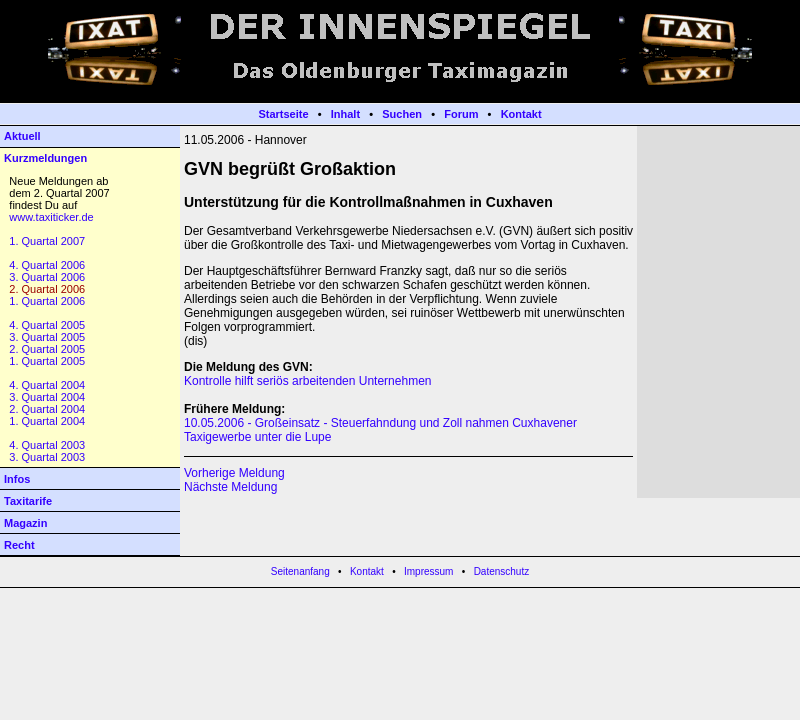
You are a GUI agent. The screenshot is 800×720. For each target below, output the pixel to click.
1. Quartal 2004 (47, 421)
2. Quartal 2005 (47, 349)
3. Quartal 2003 (47, 457)
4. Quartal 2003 (47, 445)
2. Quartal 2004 (47, 409)
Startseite (283, 114)
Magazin (25, 523)
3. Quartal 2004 (47, 397)
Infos (17, 479)
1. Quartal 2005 (47, 361)
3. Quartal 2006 (47, 277)
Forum (461, 114)
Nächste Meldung (230, 487)
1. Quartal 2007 (47, 241)
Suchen (402, 114)
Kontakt (521, 114)
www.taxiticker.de (51, 217)
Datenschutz (502, 571)
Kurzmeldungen (45, 158)
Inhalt (345, 114)
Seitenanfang (300, 571)
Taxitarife (28, 501)
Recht (19, 545)
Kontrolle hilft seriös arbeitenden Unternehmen (307, 381)
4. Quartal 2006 (47, 265)
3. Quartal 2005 (47, 337)
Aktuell (22, 136)
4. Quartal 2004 (47, 385)
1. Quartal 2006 (47, 301)
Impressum (428, 571)
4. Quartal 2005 (47, 325)
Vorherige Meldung (234, 473)
